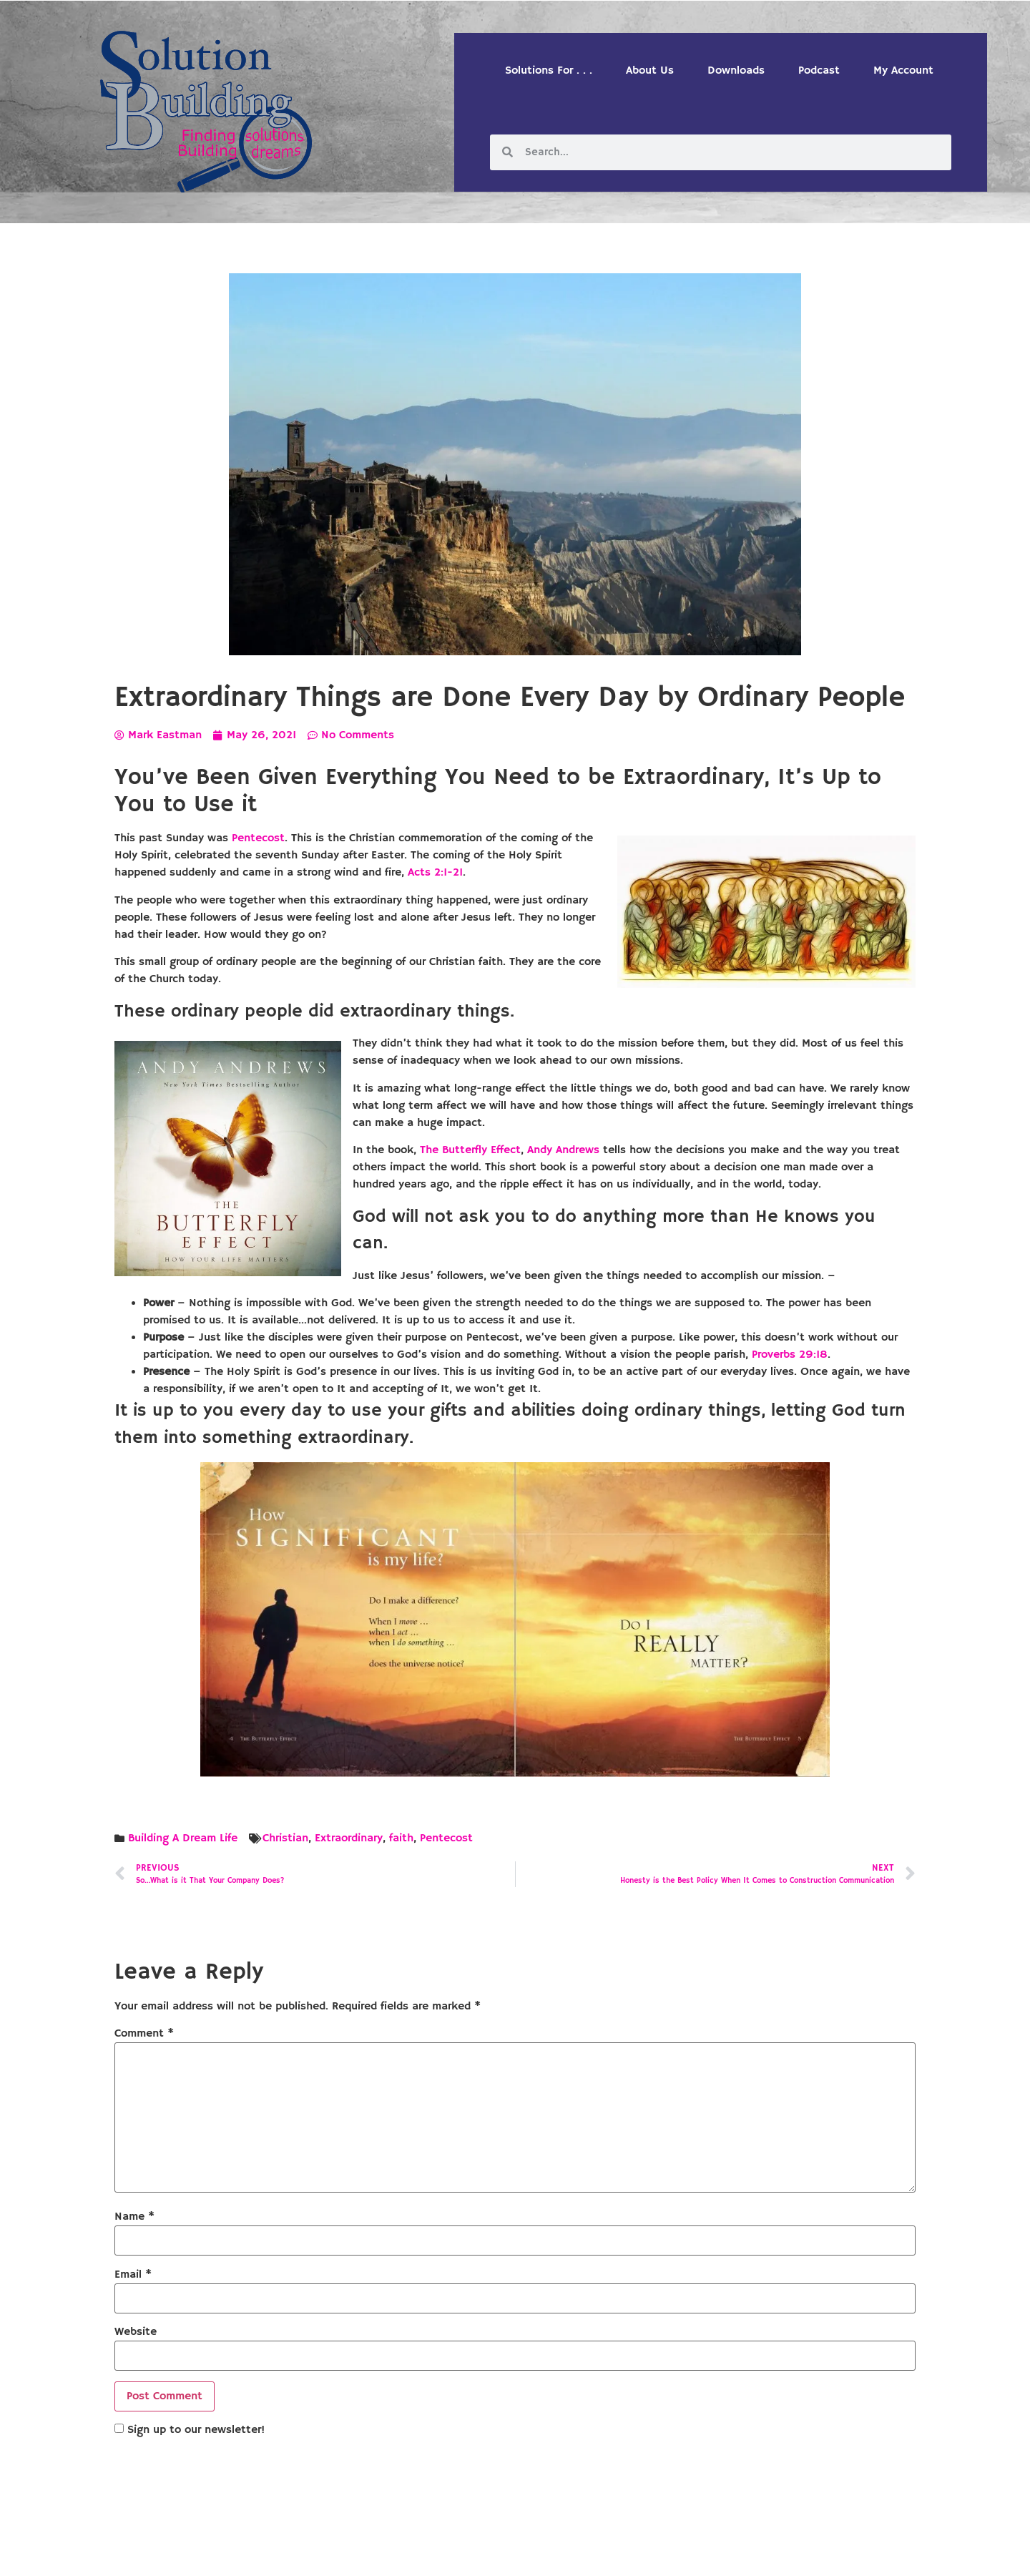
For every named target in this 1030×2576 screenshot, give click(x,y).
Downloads (736, 71)
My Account (903, 71)
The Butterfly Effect (470, 1150)
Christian (285, 1838)
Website (135, 2332)
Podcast (819, 71)
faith (401, 1838)
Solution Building (445, 2553)
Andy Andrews (563, 1150)
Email (133, 2275)
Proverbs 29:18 (790, 1355)
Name (134, 2217)
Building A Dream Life (182, 1838)
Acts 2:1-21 (435, 873)
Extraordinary (349, 1838)
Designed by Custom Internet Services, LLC (613, 2553)
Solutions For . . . (548, 71)
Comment (144, 2033)
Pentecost (258, 838)
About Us (650, 71)
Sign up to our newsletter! (196, 2430)
